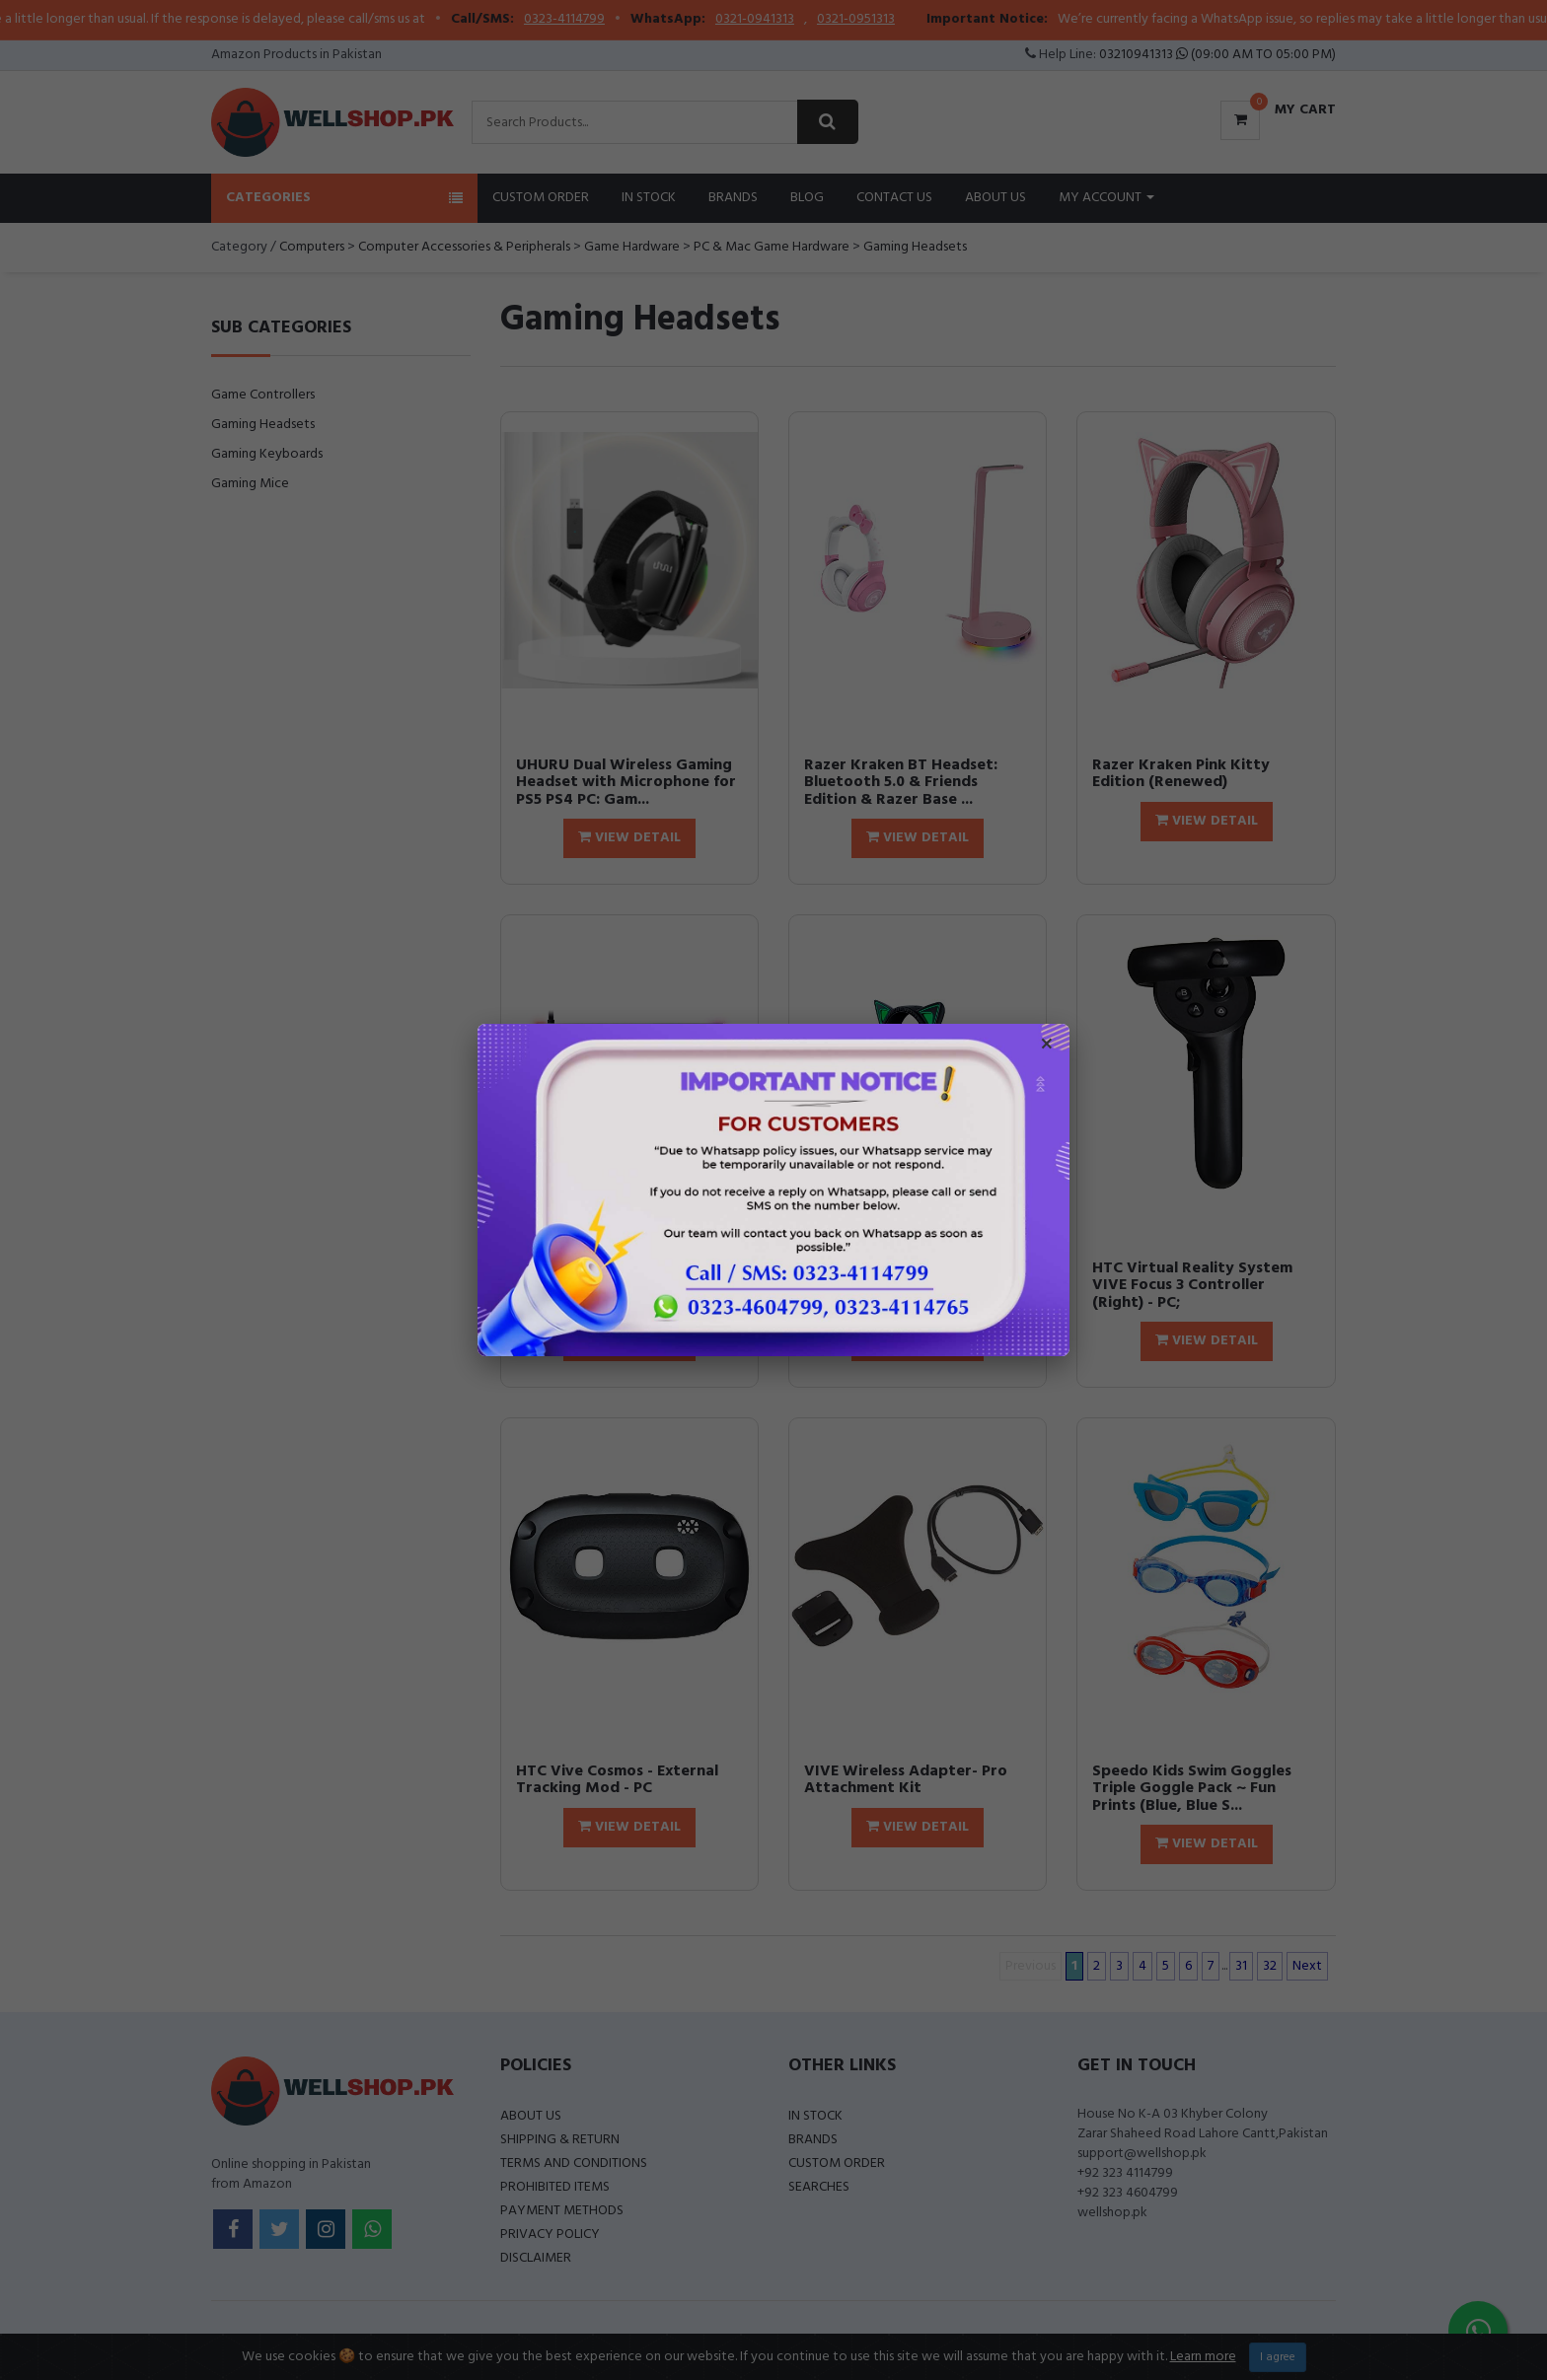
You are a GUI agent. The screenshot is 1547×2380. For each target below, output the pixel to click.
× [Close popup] (1047, 1046)
